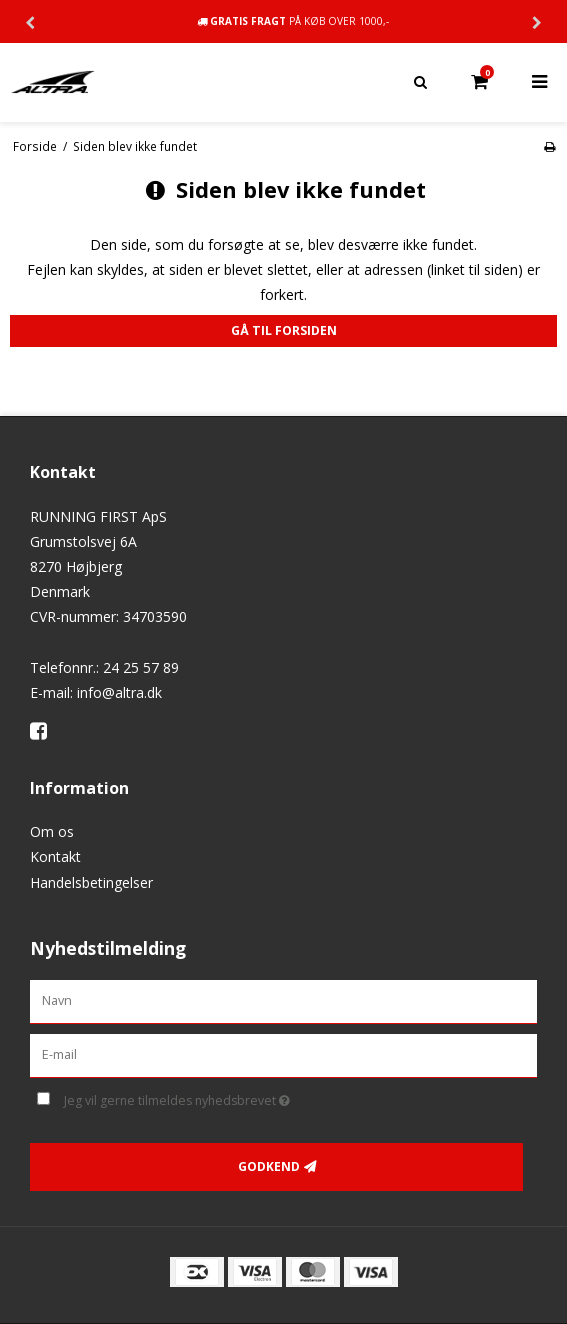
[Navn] (283, 1000)
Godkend (269, 1166)
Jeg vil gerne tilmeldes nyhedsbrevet (227, 1097)
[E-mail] (283, 1054)
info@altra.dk (119, 692)
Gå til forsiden (284, 330)
